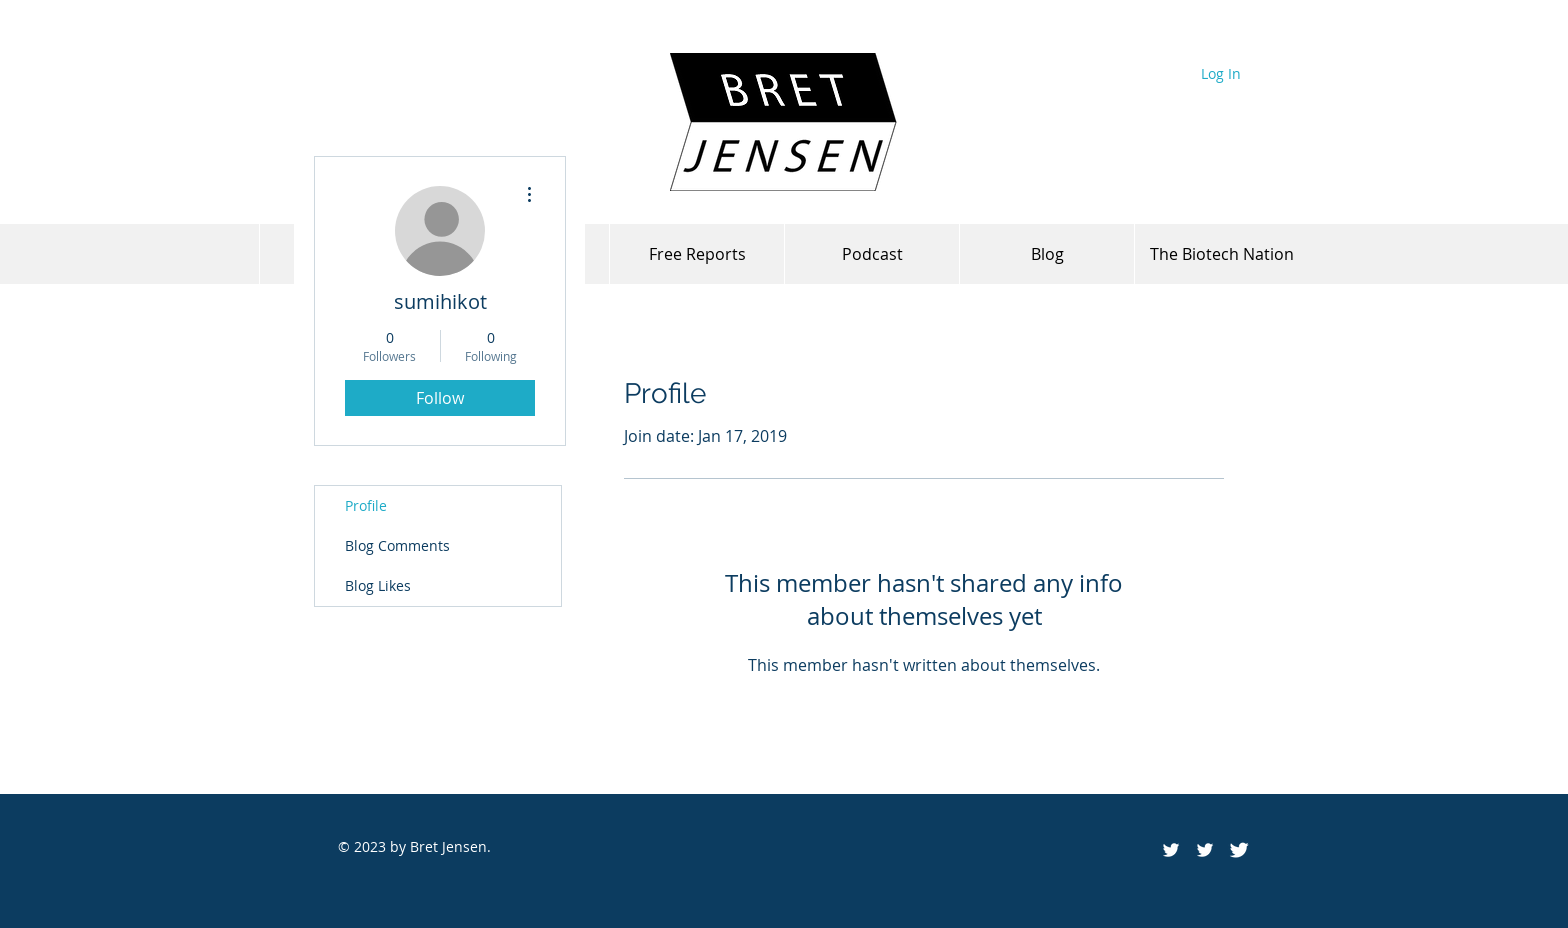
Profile (366, 505)
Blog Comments (397, 545)
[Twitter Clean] (1239, 850)
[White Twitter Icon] (1205, 850)
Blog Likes (378, 585)
